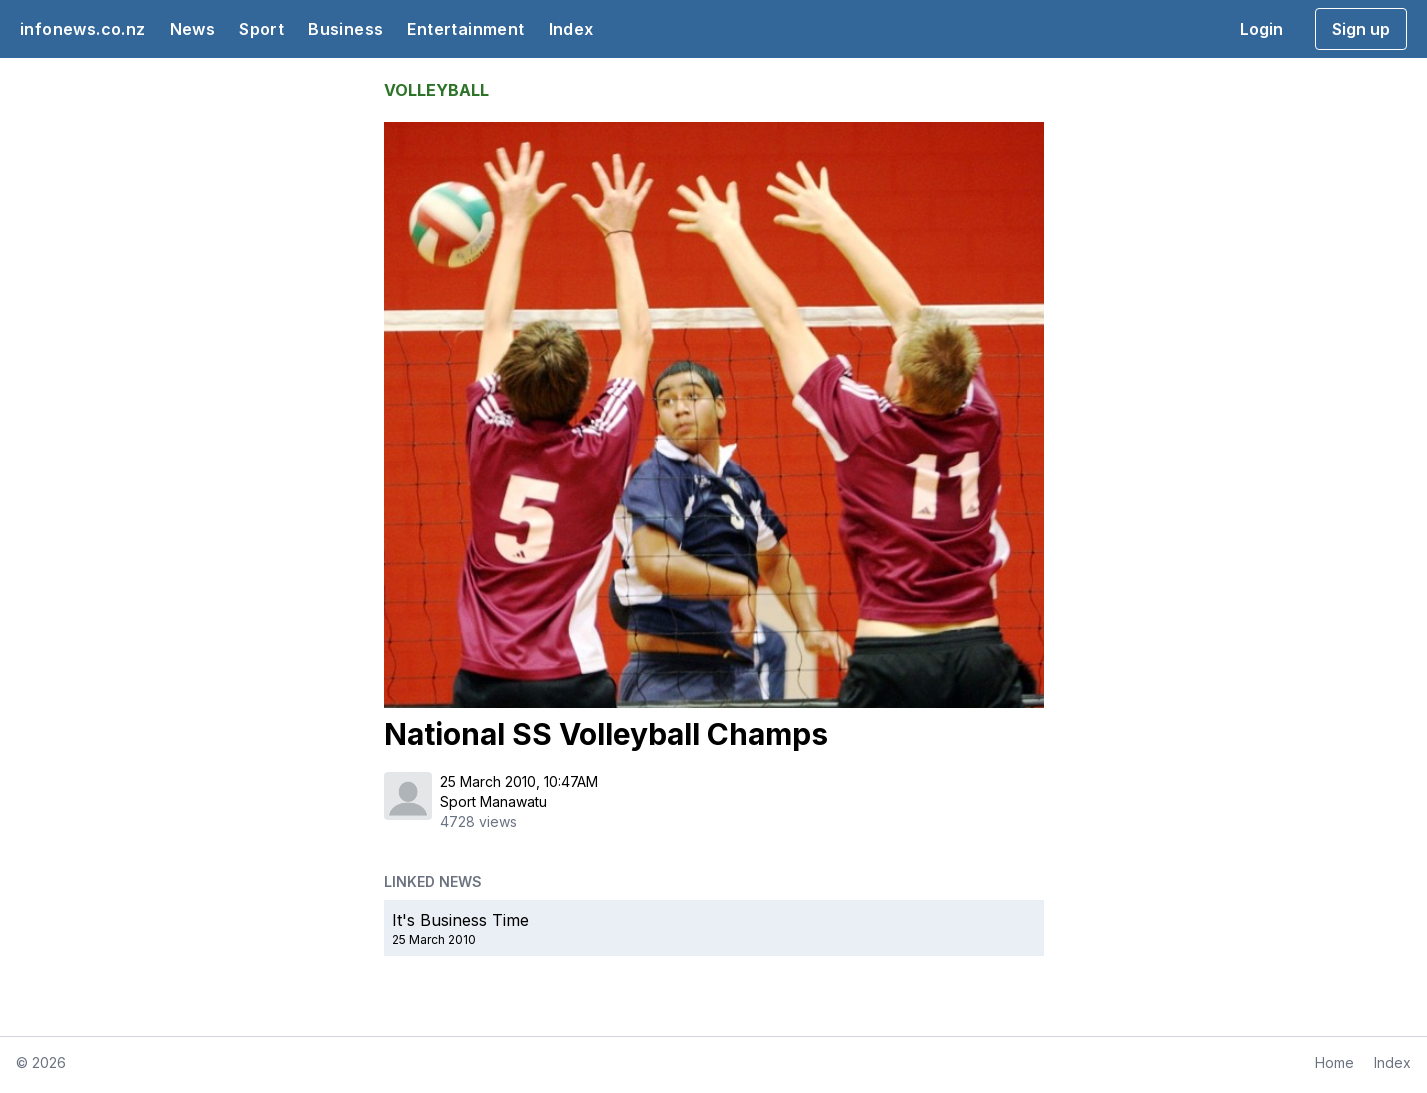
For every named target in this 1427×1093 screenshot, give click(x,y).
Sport (261, 29)
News (193, 29)
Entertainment (465, 29)
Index (571, 29)
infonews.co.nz (83, 29)
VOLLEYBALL (436, 90)
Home (1334, 1062)
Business (345, 29)
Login (1261, 29)
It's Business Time (460, 920)
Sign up (1361, 29)
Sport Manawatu (493, 801)
